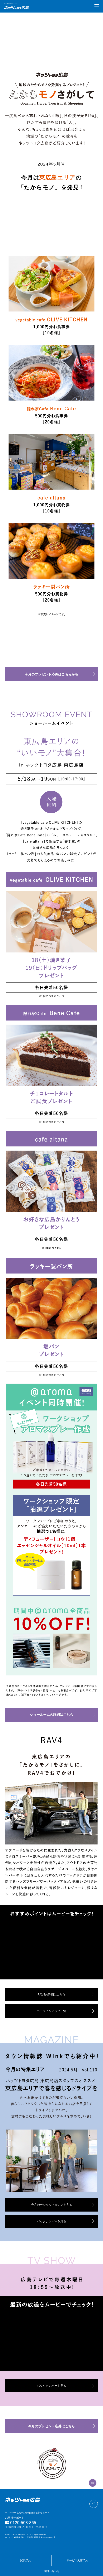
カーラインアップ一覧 (51, 2011)
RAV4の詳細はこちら (52, 1994)
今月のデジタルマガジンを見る (51, 2204)
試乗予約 (25, 2560)
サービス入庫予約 (77, 2560)
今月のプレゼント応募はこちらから (51, 674)
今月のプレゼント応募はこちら (51, 2426)
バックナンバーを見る (51, 2221)
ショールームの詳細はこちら (51, 1714)
